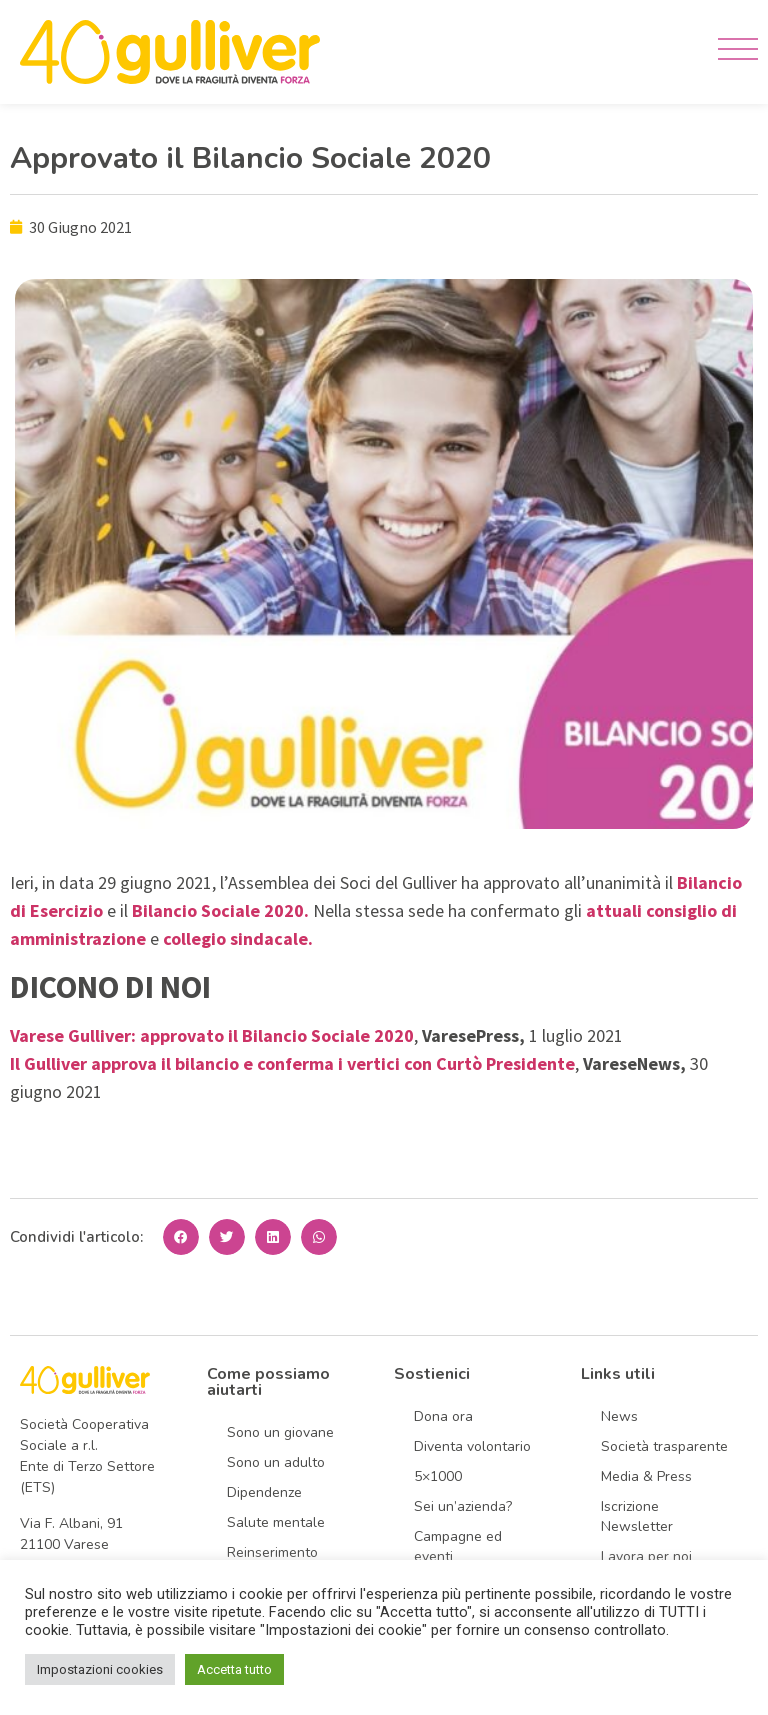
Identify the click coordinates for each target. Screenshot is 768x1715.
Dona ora (443, 1416)
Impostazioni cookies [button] (100, 1669)
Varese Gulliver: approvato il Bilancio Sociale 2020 (212, 1035)
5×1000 (438, 1476)
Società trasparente (664, 1446)
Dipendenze (264, 1492)
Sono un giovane (280, 1432)
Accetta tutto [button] (234, 1669)
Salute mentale (276, 1522)
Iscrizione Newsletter (637, 1516)
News (619, 1416)
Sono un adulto (276, 1462)
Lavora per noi (646, 1556)
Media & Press (646, 1476)
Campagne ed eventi (458, 1546)
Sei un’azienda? (463, 1506)
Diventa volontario (472, 1446)
